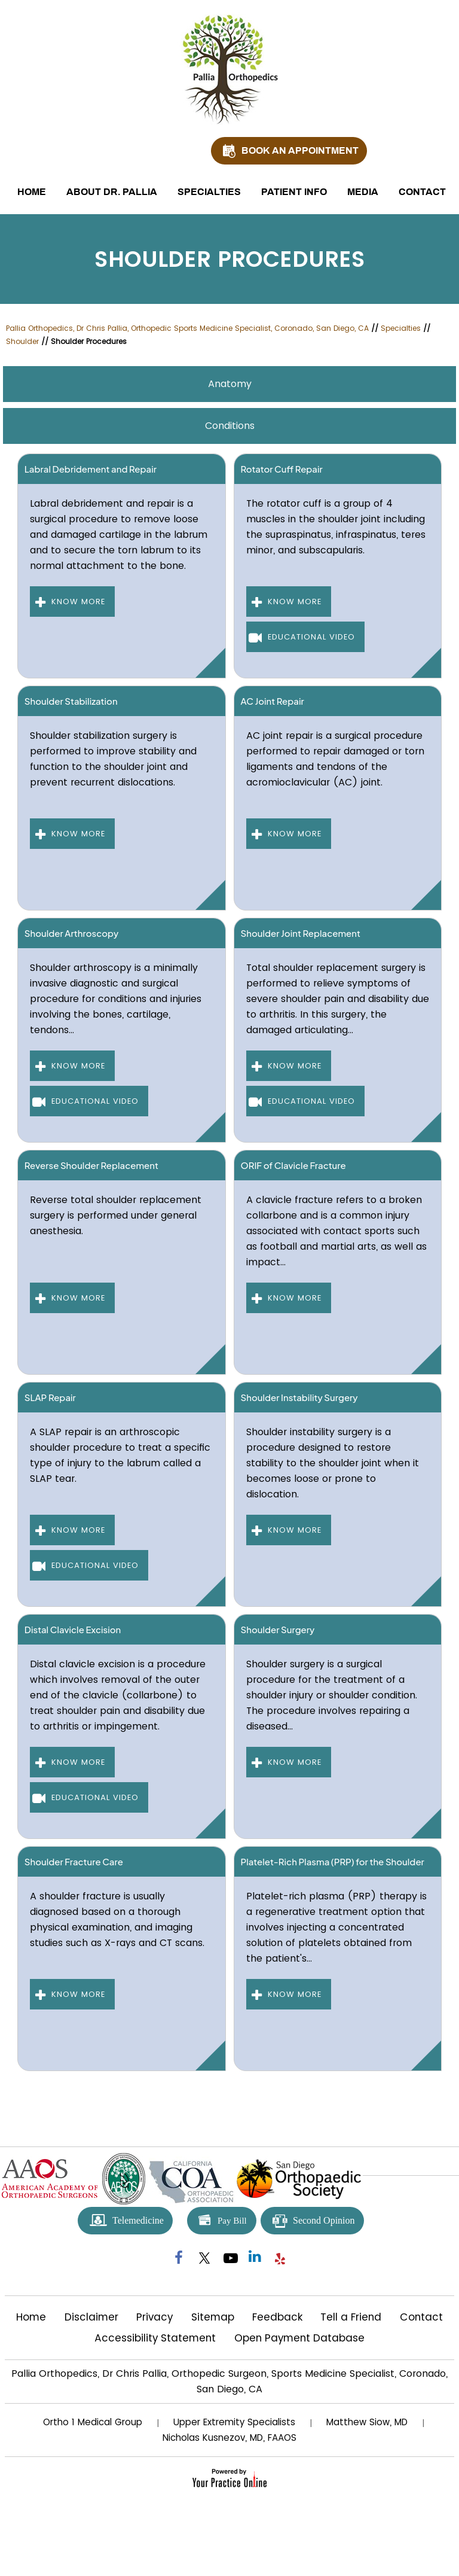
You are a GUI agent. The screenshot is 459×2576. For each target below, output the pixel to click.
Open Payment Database (299, 2338)
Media (362, 192)
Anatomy (230, 384)
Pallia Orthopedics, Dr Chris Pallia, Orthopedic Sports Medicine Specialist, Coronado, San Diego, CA (187, 328)
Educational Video (311, 637)
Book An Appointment (300, 150)
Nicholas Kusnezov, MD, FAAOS (229, 2437)
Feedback (277, 2317)
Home (31, 192)
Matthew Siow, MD (367, 2422)
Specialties (209, 192)
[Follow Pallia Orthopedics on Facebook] (179, 2258)
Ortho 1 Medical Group (92, 2422)
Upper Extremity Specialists (234, 2422)
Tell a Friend (350, 2317)
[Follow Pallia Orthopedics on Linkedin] (255, 2258)
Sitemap (212, 2317)
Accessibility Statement (155, 2338)
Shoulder (22, 341)
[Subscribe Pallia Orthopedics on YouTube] (229, 2258)
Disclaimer (91, 2317)
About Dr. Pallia (111, 192)
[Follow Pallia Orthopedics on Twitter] (204, 2258)
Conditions (230, 426)
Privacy (154, 2317)
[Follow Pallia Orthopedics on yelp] (280, 2258)
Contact (422, 192)
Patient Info (294, 192)
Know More (78, 601)
